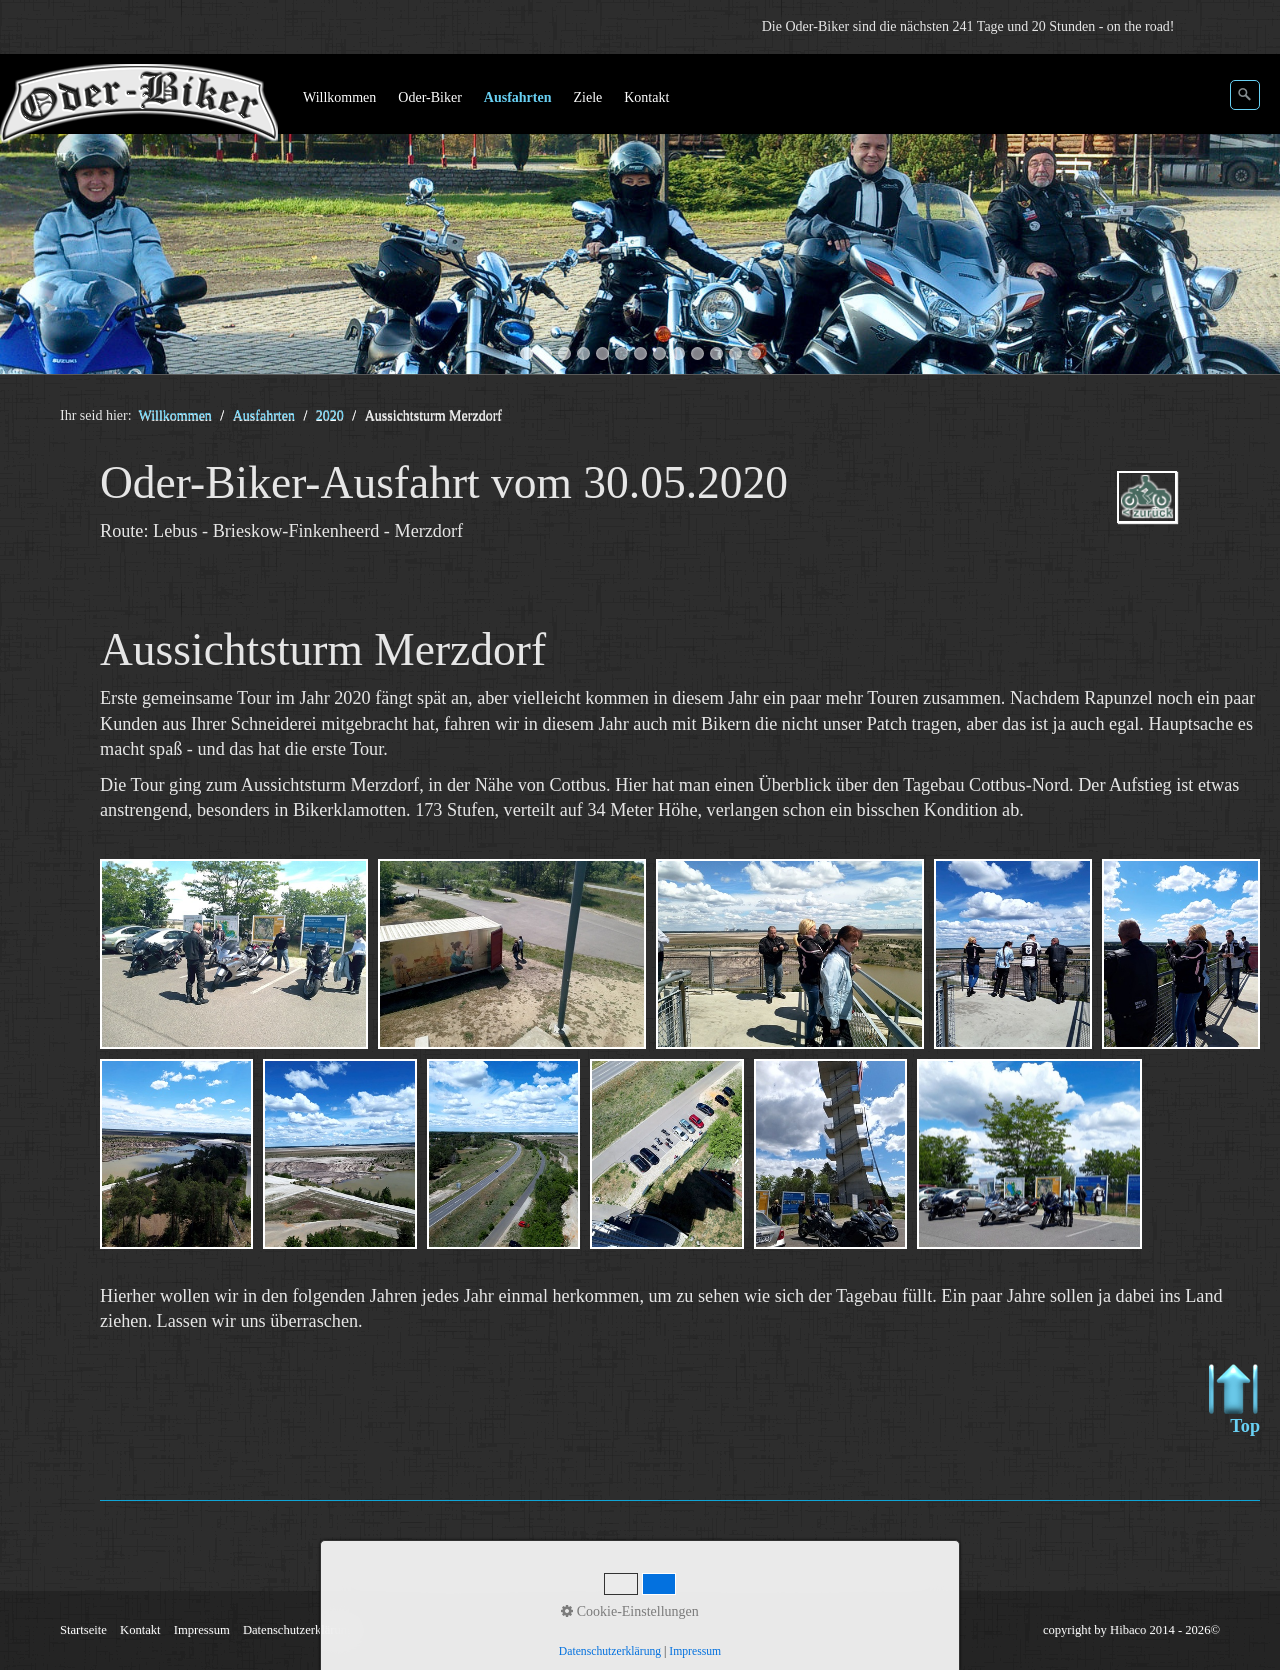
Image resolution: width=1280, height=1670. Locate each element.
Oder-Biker (429, 97)
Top (1234, 1400)
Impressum (202, 1630)
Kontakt (646, 97)
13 (754, 353)
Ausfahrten (518, 97)
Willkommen (339, 97)
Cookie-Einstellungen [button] (630, 1611)
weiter (1245, 218)
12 (735, 353)
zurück (35, 218)
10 (697, 353)
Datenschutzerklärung (298, 1630)
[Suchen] (1245, 95)
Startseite (83, 1630)
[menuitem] (340, 98)
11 (716, 353)
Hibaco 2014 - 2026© (1165, 1630)
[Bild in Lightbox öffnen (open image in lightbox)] (234, 954)
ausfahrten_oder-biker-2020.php (1176, 514)
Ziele (587, 97)
